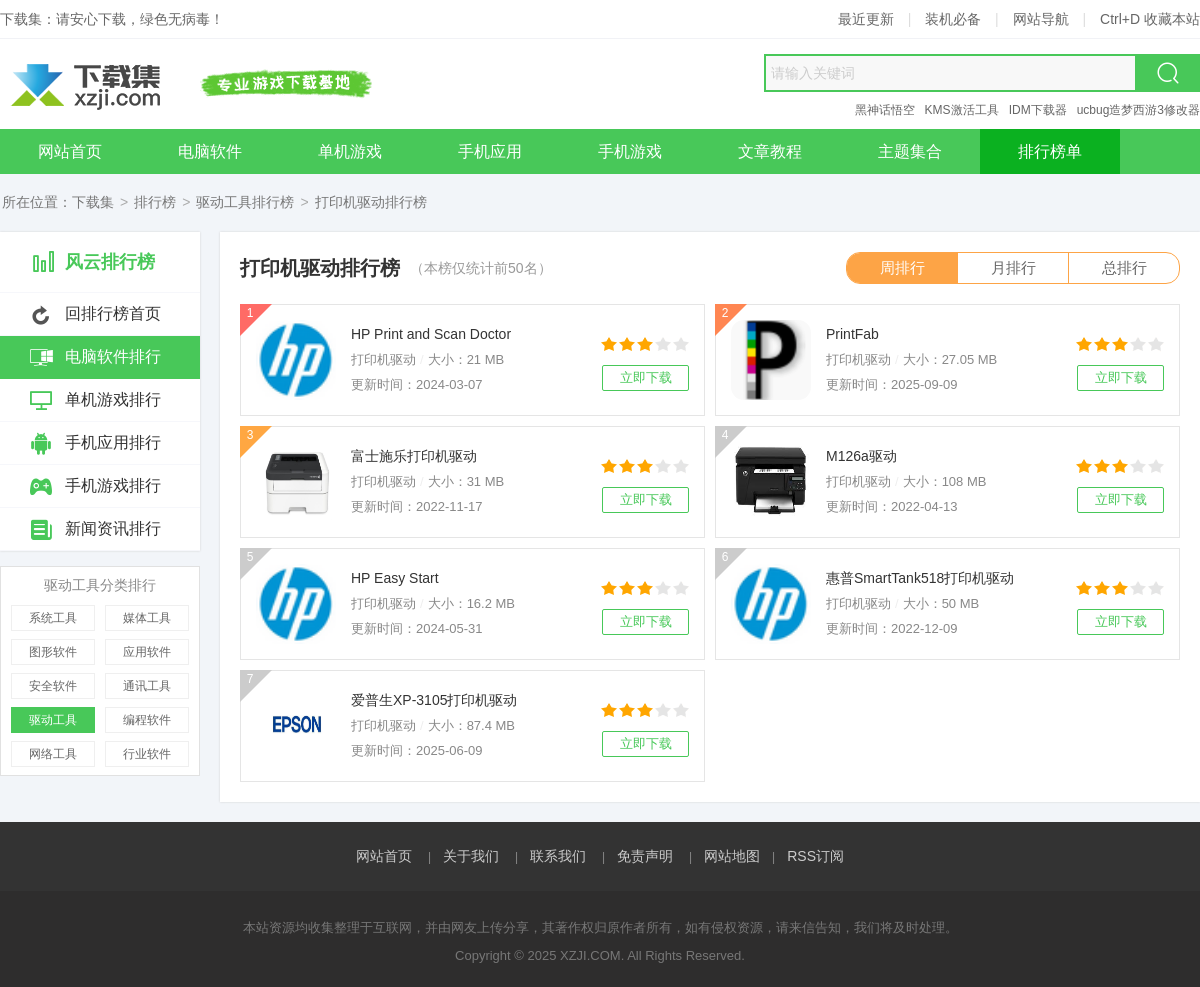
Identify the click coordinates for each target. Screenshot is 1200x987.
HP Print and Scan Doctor (431, 334)
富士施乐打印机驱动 (414, 456)
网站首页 (384, 856)
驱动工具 (53, 720)
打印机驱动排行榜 (371, 202)
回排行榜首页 (113, 313)
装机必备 (953, 19)
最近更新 (866, 19)
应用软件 (147, 652)
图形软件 (53, 652)
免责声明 (645, 856)
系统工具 (53, 618)
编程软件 (147, 720)
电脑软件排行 (113, 356)
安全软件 (53, 686)
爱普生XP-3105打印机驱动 (434, 700)
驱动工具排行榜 (245, 202)
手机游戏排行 (113, 485)
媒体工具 (147, 618)
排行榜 (155, 202)
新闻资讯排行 (113, 528)
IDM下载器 (1038, 110)
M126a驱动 (861, 456)
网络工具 (53, 754)
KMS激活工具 (962, 110)
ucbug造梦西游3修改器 (1138, 110)
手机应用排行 (113, 442)
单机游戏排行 (113, 399)
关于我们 (471, 856)
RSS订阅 (815, 856)
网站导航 (1041, 19)
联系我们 (558, 856)
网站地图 (732, 856)
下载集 (93, 202)
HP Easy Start (395, 578)
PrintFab (852, 334)
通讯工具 (147, 686)
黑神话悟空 (885, 110)
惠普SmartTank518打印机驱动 (920, 578)
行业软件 (147, 754)
